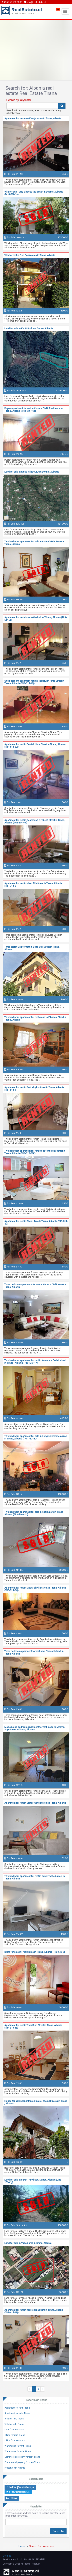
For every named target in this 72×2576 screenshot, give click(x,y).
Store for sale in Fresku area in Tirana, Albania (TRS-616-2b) (35, 1952)
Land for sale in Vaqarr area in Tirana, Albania (27, 2243)
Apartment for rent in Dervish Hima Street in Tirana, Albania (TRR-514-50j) (34, 745)
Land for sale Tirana (15, 2429)
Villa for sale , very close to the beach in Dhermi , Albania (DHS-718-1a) (33, 193)
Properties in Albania (15, 2468)
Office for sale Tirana (15, 2440)
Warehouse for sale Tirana (18, 2451)
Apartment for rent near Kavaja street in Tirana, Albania (32, 118)
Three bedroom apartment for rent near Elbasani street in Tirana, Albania (33, 1652)
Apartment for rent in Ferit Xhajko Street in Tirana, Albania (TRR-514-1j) (34, 1088)
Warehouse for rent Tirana (18, 2446)
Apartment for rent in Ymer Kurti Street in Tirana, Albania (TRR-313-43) (33, 2026)
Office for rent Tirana (15, 2435)
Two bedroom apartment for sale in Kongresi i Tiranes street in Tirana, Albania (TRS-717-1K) (35, 1437)
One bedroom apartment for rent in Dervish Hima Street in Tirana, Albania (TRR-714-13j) (34, 682)
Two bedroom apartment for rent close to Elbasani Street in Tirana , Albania (35, 1018)
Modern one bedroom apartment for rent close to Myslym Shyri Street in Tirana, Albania (34, 1728)
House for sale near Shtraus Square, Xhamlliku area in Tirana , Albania (35, 2102)
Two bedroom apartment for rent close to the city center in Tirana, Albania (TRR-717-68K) (34, 1152)
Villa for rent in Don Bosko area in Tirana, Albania (29, 255)
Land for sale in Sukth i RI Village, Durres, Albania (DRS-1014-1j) (33, 2181)
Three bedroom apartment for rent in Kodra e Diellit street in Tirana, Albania (35, 1285)
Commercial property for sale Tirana (23, 2462)
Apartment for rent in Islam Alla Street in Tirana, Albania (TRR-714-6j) (33, 884)
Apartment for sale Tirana (17, 2413)
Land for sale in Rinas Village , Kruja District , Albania (31, 471)
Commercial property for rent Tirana (22, 2457)
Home (22, 2546)
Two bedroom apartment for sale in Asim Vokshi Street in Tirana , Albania (34, 542)
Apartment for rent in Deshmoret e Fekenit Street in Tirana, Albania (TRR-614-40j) (34, 821)
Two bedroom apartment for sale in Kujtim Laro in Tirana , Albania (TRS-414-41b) (34, 1513)
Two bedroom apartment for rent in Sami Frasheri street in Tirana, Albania (34, 1877)
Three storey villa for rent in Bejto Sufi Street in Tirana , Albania (32, 948)
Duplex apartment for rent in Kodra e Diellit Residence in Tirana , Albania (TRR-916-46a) (33, 409)
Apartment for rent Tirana (17, 2408)
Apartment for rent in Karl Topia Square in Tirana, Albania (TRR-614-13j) (33, 2311)
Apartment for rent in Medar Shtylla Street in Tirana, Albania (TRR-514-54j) (35, 1589)
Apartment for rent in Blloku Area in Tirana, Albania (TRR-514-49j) (36, 1222)
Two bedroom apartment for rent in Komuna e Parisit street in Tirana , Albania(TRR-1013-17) (35, 1361)
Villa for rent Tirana (14, 2418)
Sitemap (7, 2556)
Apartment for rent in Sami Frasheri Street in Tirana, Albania (35, 1802)
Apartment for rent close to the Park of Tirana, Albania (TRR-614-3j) (35, 618)
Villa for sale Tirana (14, 2424)
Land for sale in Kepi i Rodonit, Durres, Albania (28, 328)
